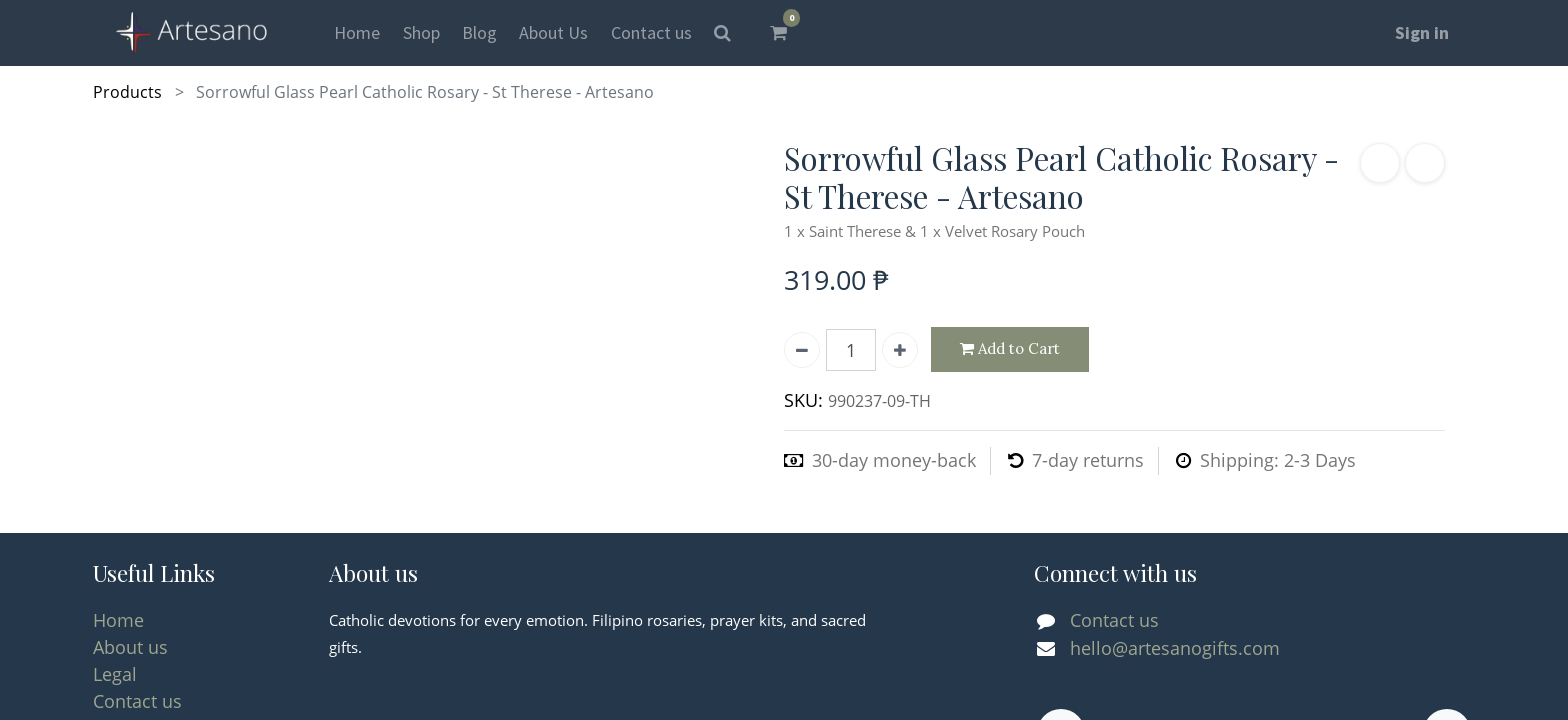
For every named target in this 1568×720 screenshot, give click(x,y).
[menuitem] (357, 32)
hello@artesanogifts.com (1175, 648)
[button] (1380, 163)
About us (130, 647)
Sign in (1422, 32)
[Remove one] (802, 350)
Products (127, 92)
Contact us (137, 701)
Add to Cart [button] (1010, 349)
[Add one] (900, 350)
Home (118, 620)
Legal (115, 674)
